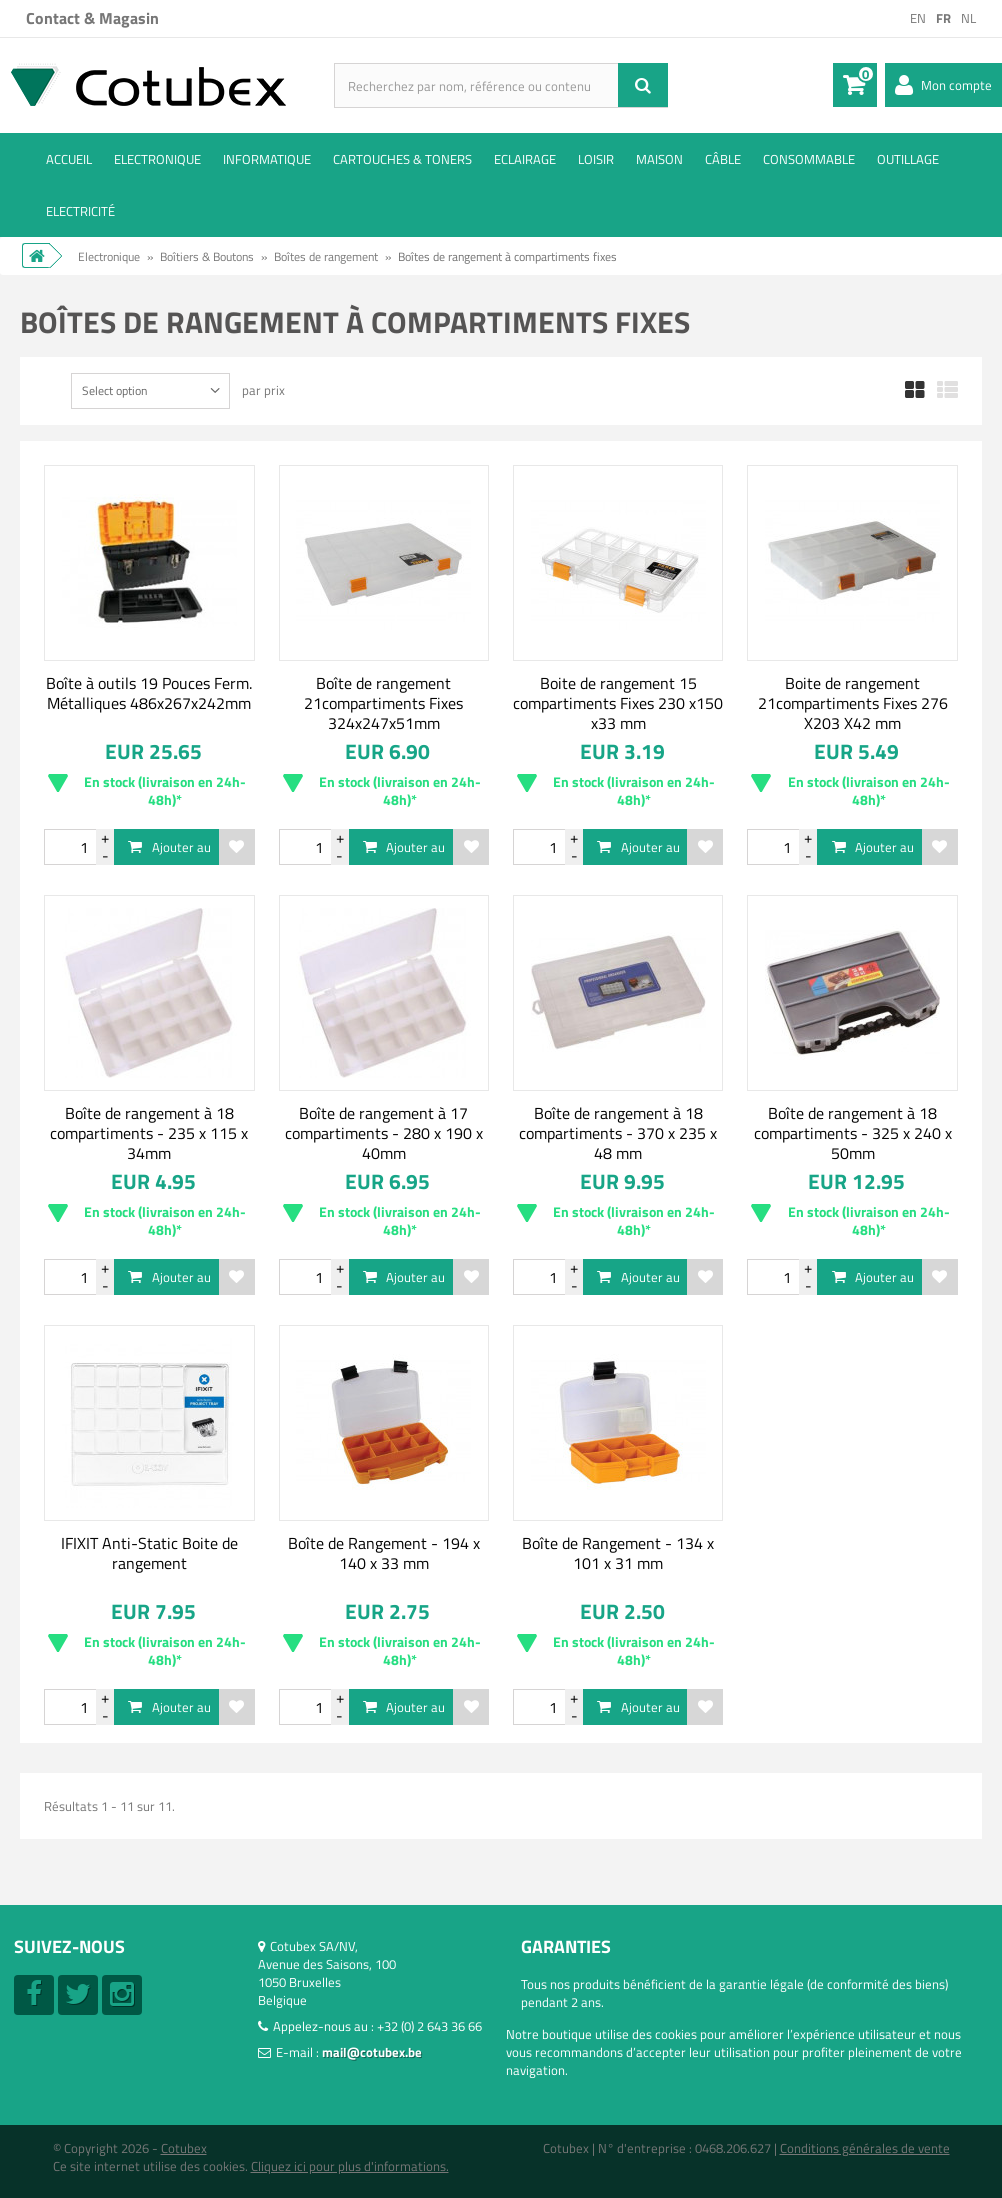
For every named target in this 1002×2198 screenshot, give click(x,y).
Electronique (157, 159)
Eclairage (525, 159)
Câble (723, 159)
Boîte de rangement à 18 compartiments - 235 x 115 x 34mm (149, 1133)
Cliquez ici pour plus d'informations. (350, 2166)
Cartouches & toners (402, 159)
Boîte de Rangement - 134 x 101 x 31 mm (618, 1553)
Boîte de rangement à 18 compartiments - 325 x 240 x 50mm (853, 1133)
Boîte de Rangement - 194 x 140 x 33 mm (384, 1553)
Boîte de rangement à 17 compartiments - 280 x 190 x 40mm (384, 1133)
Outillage (908, 159)
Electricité (80, 211)
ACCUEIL (69, 159)
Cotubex (184, 2148)
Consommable (809, 159)
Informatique (267, 159)
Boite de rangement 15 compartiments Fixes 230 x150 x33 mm (618, 703)
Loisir (596, 159)
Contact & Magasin (92, 18)
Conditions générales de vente (865, 2148)
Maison (659, 159)
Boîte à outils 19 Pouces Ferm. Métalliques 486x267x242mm (149, 693)
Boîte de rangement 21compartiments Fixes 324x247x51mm (383, 703)
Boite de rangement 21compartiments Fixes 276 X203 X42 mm (853, 703)
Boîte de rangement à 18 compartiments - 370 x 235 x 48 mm (618, 1133)
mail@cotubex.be (372, 2052)
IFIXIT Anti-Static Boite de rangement (149, 1553)
